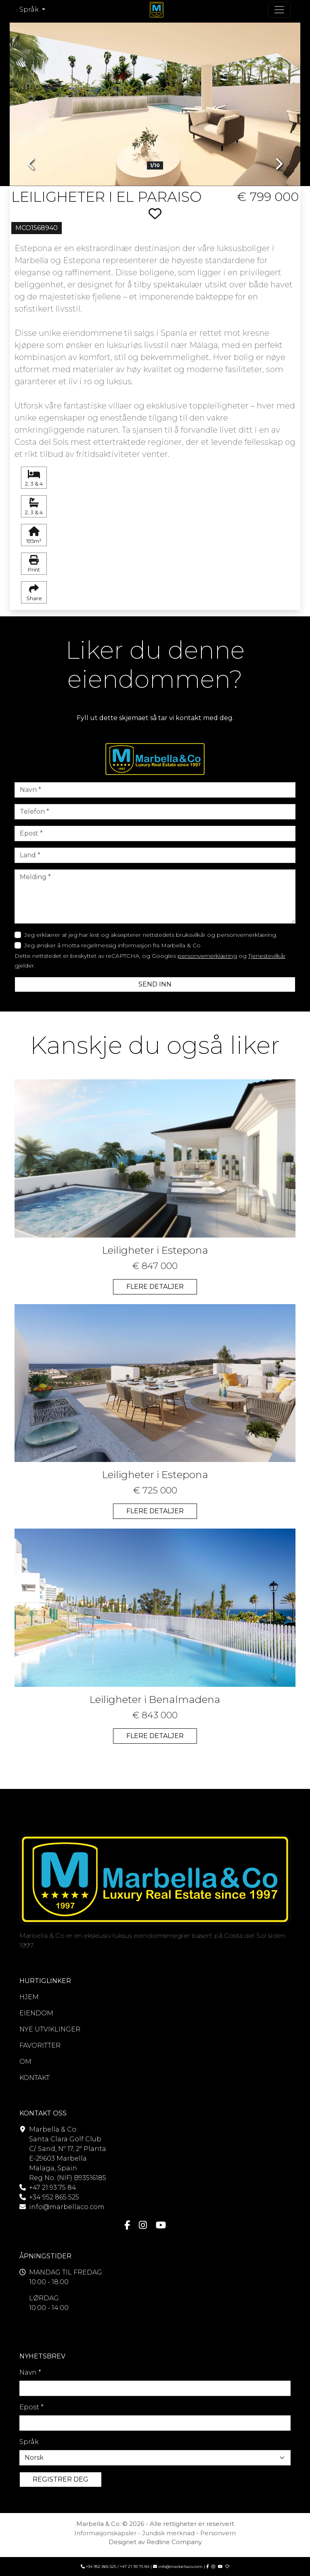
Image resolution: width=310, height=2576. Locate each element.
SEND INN (155, 984)
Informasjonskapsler (105, 2533)
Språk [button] (29, 9)
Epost (31, 2407)
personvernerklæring (207, 955)
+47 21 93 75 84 (52, 2187)
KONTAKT (34, 2078)
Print (34, 564)
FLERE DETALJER (155, 1286)
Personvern (218, 2533)
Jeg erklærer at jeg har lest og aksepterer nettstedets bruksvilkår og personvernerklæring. (150, 934)
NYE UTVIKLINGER (49, 2029)
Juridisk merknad (168, 2533)
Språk (29, 2442)
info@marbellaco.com (67, 2207)
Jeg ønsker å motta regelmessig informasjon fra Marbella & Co (112, 945)
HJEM (29, 1997)
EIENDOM (36, 2013)
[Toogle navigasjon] (279, 10)
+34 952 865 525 (54, 2197)
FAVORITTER (40, 2045)
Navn (30, 2372)
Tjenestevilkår (266, 955)
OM (25, 2061)
